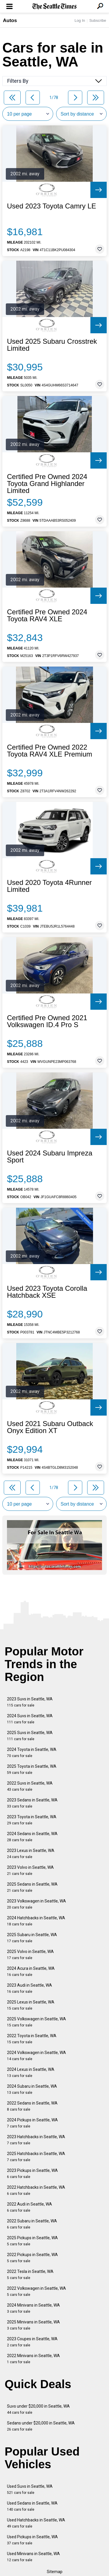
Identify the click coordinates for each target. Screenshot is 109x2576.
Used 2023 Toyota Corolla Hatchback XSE (47, 1292)
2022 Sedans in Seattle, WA (32, 2106)
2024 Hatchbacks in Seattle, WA (36, 1921)
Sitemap (54, 2571)
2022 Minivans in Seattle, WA (33, 2358)
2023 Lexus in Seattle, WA (30, 1853)
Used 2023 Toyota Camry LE (51, 206)
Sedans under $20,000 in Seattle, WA (41, 2426)
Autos (10, 20)
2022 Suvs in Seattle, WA (30, 1786)
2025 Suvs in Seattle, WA (30, 1735)
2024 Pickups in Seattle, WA (32, 2123)
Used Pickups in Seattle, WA (32, 2539)
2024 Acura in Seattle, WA (31, 1971)
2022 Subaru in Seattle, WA (32, 2224)
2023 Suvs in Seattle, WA (30, 1702)
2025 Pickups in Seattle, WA (32, 2240)
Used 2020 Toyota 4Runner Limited (49, 886)
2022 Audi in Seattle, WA (29, 2207)
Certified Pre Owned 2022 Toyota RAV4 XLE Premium (49, 751)
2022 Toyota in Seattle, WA (31, 2038)
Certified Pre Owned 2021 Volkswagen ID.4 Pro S (47, 1021)
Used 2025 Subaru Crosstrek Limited (52, 345)
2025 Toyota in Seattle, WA (31, 1769)
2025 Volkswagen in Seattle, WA (36, 2022)
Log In (79, 20)
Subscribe (97, 20)
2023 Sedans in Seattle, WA (32, 1803)
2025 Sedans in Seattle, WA (32, 1887)
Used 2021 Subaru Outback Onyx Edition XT (50, 1427)
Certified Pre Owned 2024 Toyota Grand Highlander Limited (47, 483)
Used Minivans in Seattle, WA (33, 2556)
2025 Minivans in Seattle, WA (33, 2325)
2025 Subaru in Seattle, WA (32, 1937)
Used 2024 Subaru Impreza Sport (49, 1157)
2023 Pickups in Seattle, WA (32, 2173)
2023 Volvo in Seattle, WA (30, 1870)
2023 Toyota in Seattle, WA (31, 1819)
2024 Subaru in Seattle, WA (32, 2089)
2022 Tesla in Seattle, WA (30, 2274)
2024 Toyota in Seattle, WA (31, 1752)
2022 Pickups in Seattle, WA (32, 2257)
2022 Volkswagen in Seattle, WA (36, 2291)
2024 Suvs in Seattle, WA (30, 1718)
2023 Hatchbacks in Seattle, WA (36, 2139)
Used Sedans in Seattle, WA (32, 2506)
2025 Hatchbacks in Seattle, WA (36, 2156)
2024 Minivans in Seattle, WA (33, 2308)
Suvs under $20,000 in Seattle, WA (38, 2409)
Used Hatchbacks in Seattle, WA (36, 2523)
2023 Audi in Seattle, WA (29, 1988)
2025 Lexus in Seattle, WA (30, 2005)
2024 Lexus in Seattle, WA (30, 2072)
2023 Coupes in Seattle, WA (32, 2341)
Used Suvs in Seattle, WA (30, 2489)
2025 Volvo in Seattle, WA (30, 1954)
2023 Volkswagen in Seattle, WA (36, 1904)
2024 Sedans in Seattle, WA (32, 1836)
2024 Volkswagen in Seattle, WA (36, 2055)
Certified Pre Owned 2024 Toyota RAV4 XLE (47, 615)
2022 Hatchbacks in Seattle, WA (36, 2190)
